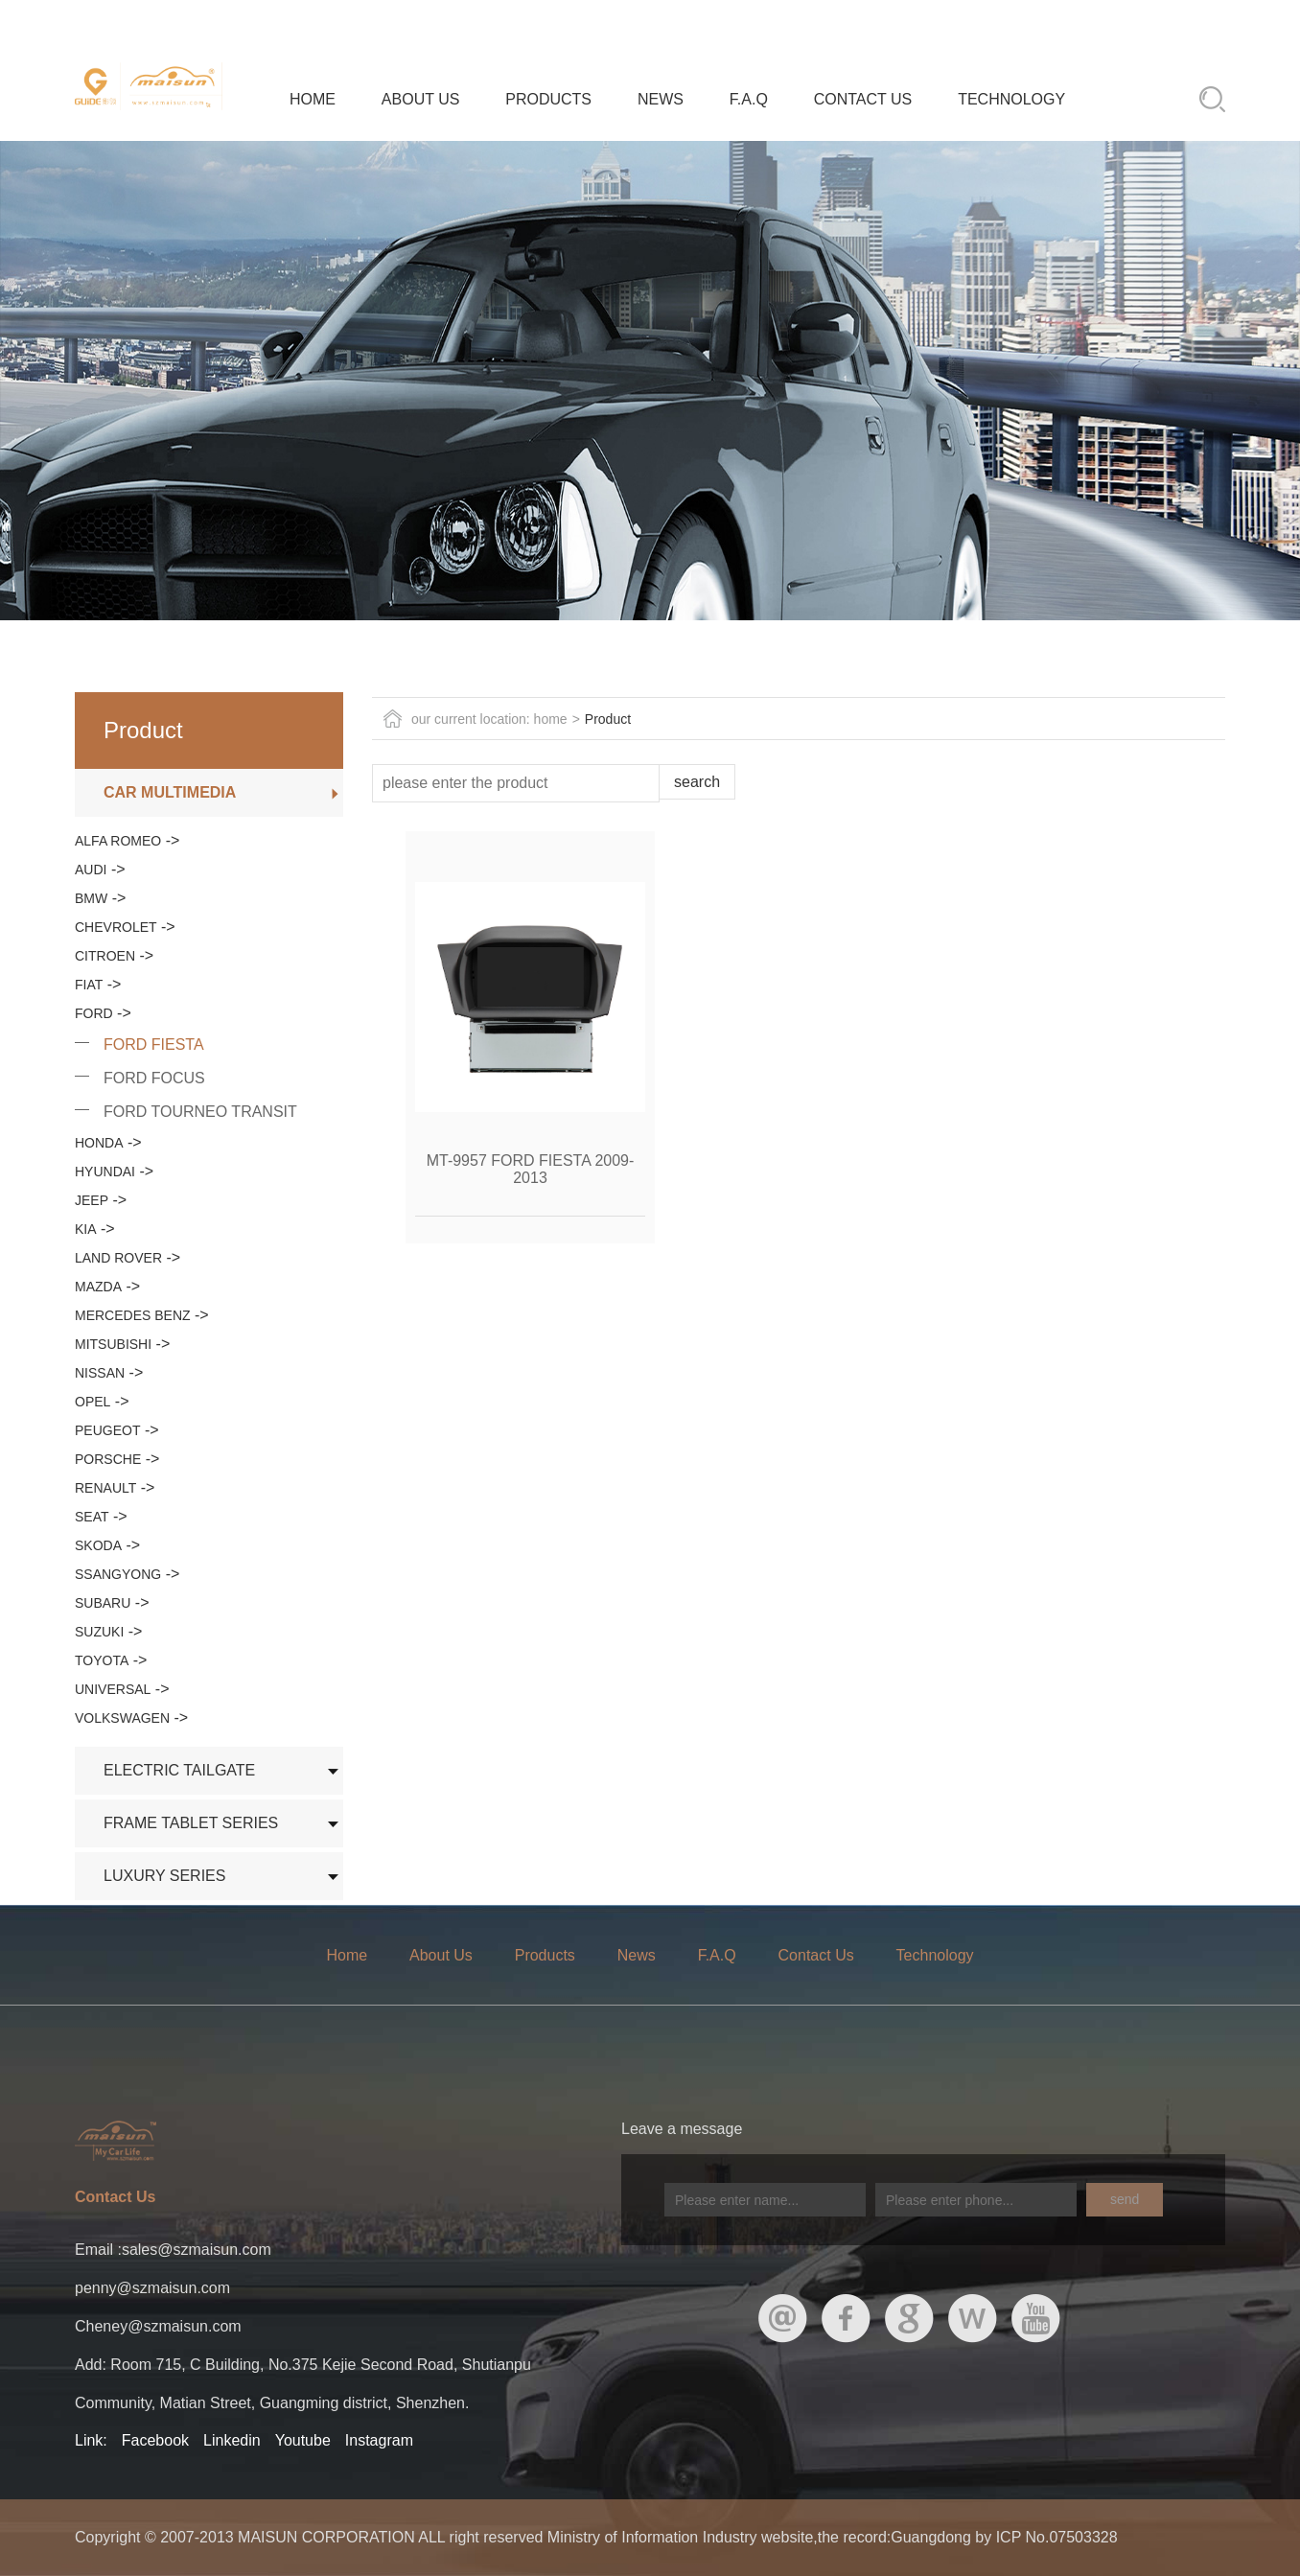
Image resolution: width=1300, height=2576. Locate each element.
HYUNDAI (105, 1171)
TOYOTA (101, 1660)
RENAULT (105, 1488)
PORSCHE (108, 1459)
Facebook (155, 2440)
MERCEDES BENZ (133, 1315)
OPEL (92, 1401)
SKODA (98, 1545)
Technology (1011, 99)
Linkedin (232, 2440)
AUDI (90, 869)
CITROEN (105, 955)
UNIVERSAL (113, 1689)
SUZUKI (99, 1631)
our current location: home (489, 719)
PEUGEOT (107, 1430)
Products (548, 99)
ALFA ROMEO (118, 840)
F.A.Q (749, 99)
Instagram (379, 2440)
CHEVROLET (116, 927)
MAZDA (98, 1286)
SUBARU (102, 1603)
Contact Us (863, 99)
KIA (86, 1229)
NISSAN (100, 1373)
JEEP (91, 1200)
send (1124, 2199)
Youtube (303, 2440)
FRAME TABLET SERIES (191, 1823)
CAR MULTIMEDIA (170, 792)
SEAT (92, 1516)
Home (313, 99)
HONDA (99, 1142)
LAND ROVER (118, 1257)
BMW (91, 898)
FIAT (89, 984)
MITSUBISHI (113, 1344)
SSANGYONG (118, 1574)
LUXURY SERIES (164, 1876)
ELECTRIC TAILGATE (179, 1770)
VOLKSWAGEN (122, 1718)
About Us (421, 99)
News (661, 99)
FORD (94, 1013)
